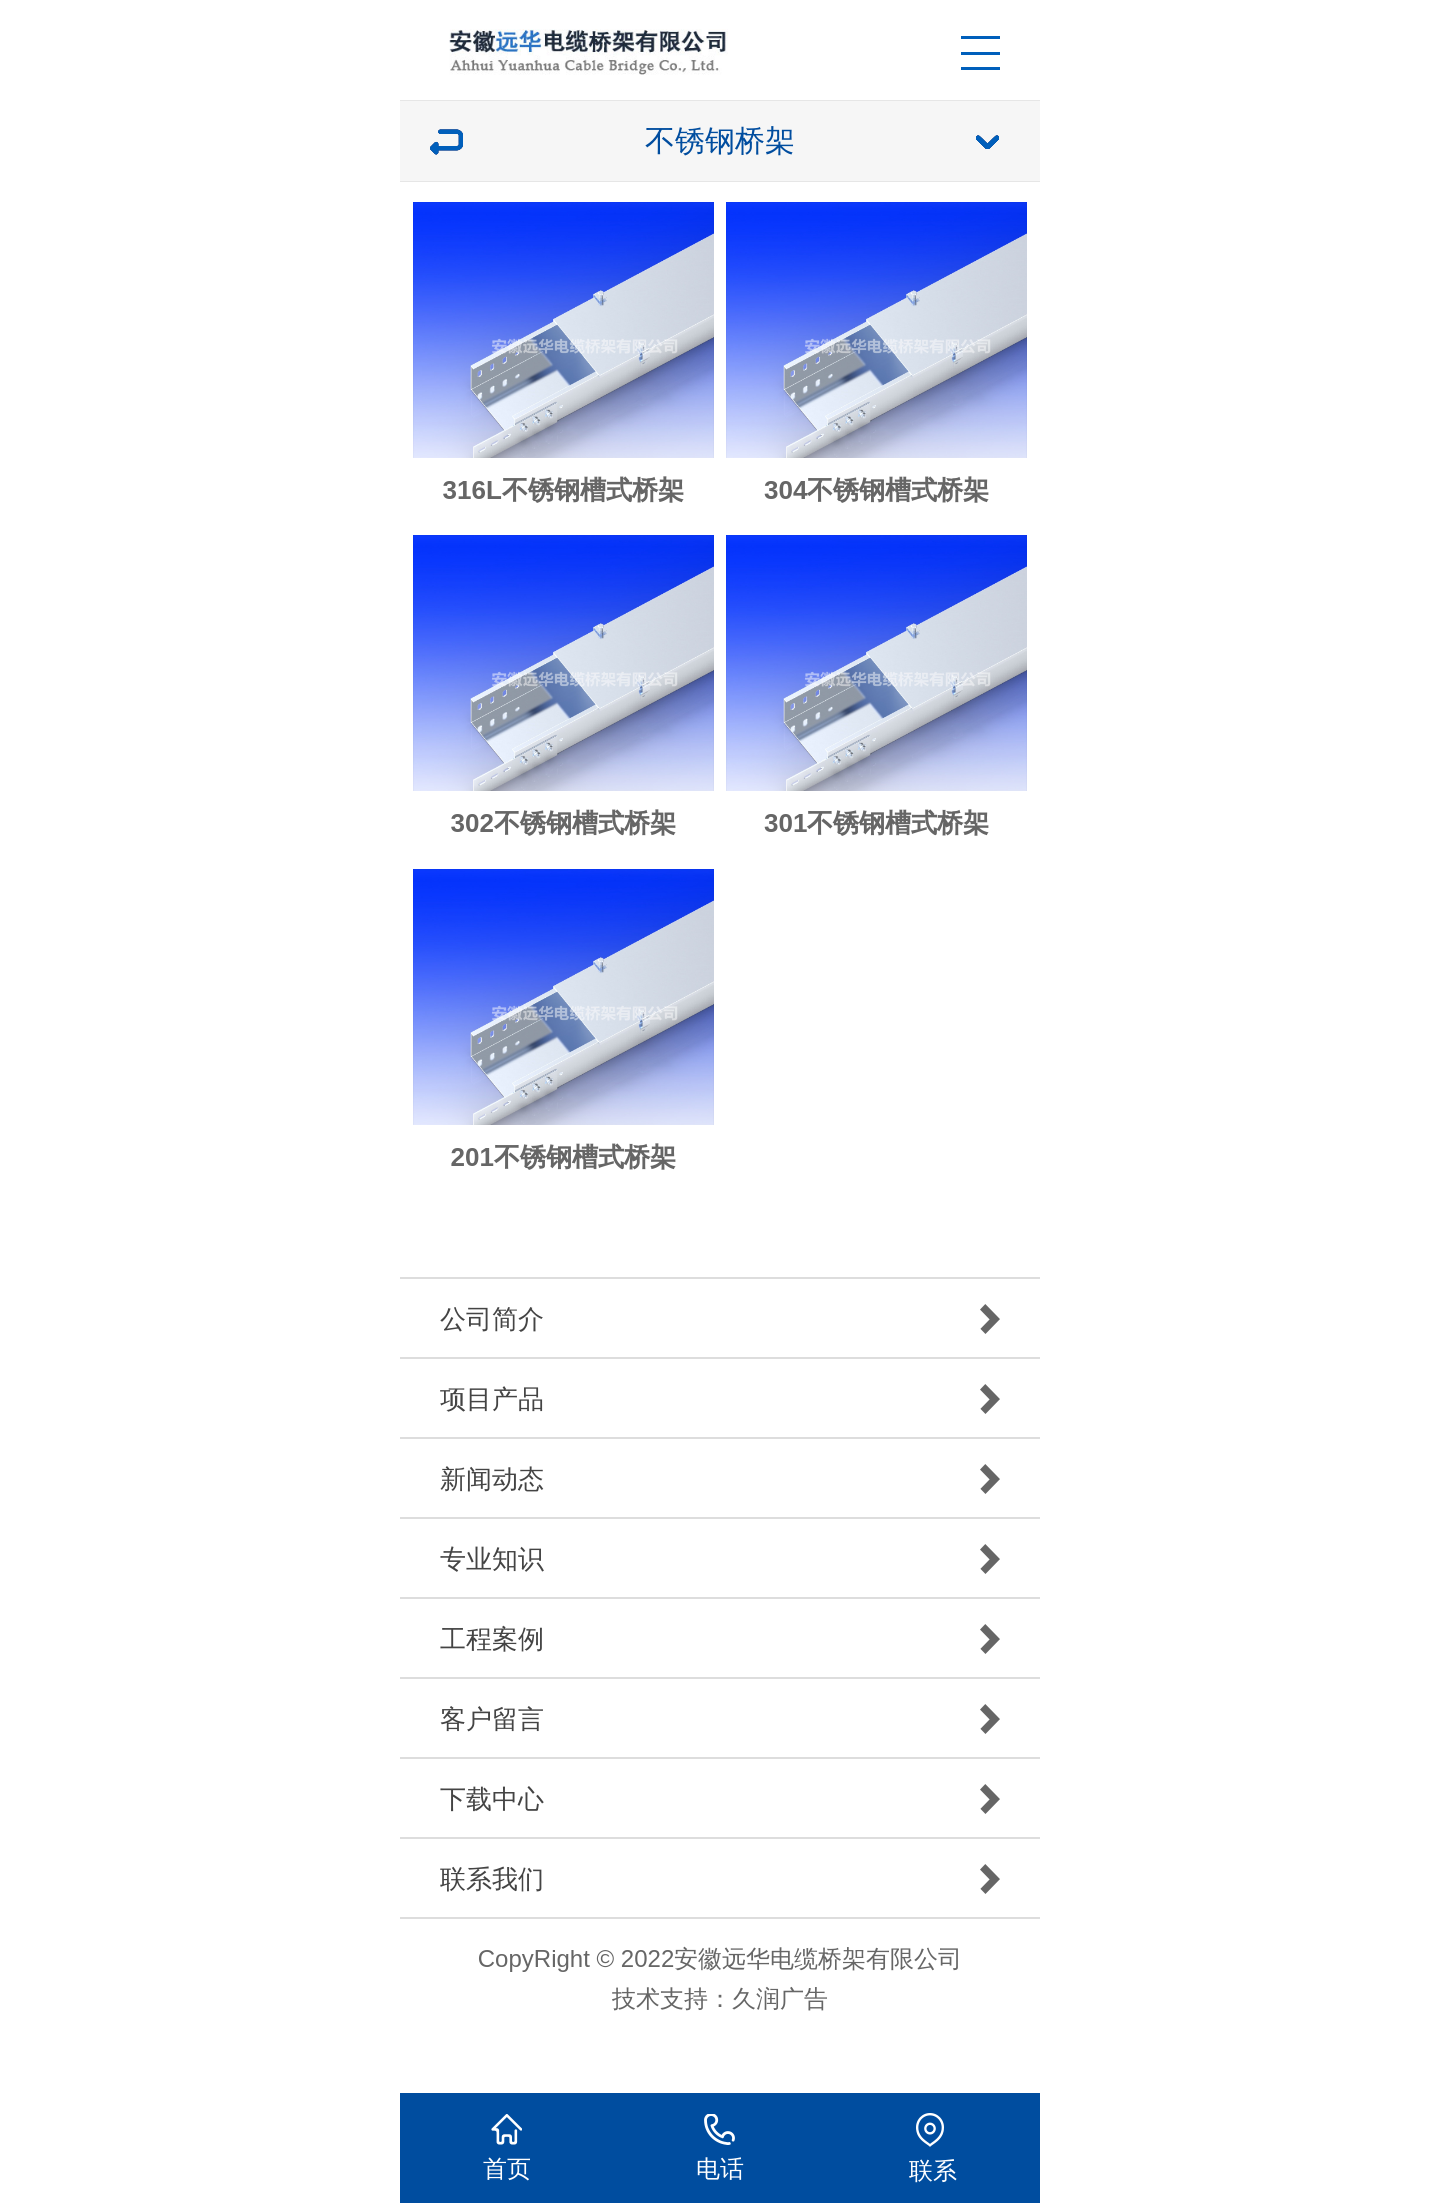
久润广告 (780, 1998)
